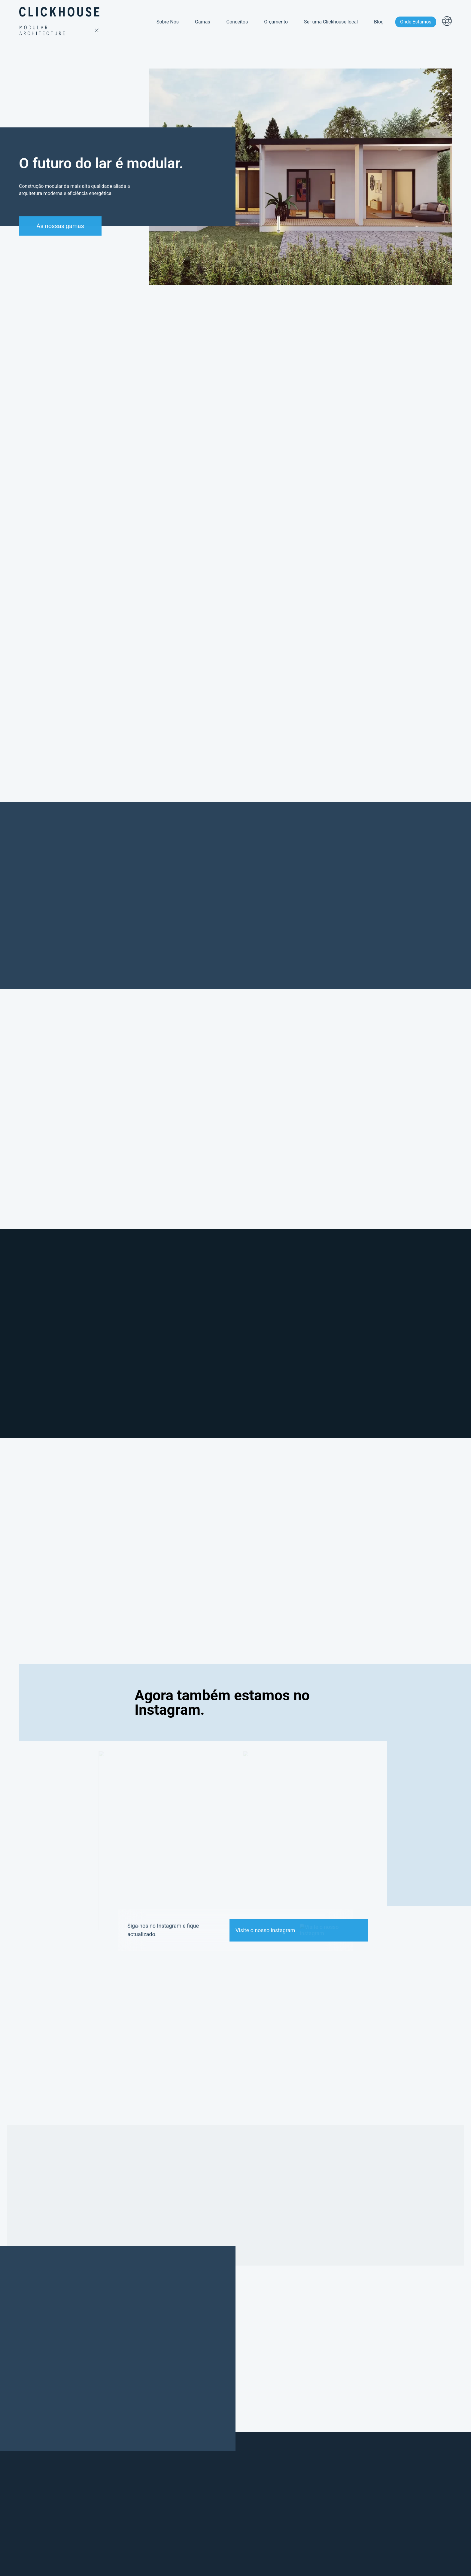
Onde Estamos (415, 18)
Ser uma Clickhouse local (331, 18)
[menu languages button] (447, 18)
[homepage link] (59, 18)
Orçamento (276, 18)
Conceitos (237, 18)
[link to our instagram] (298, 1930)
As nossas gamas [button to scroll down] (57, 226)
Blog (379, 18)
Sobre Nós (167, 18)
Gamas (202, 18)
